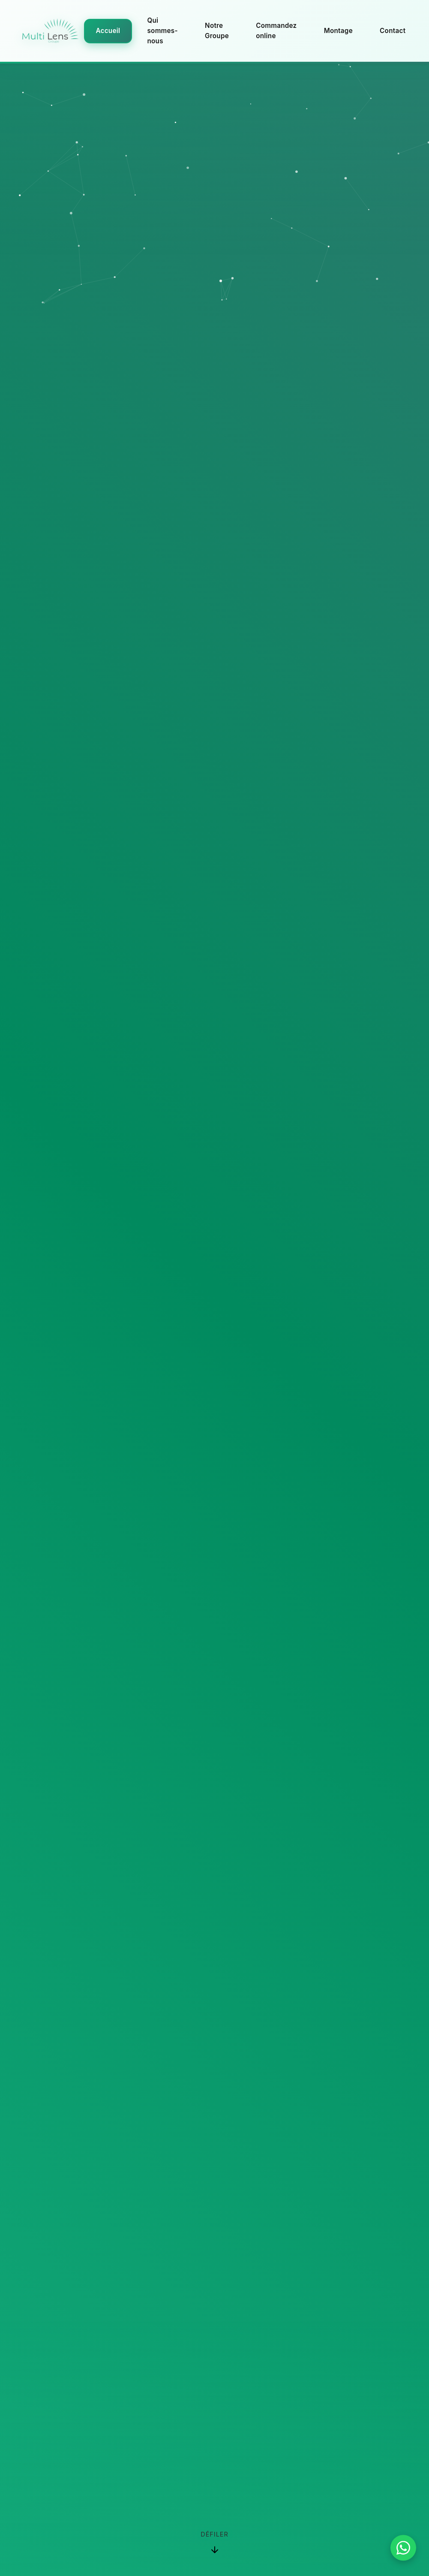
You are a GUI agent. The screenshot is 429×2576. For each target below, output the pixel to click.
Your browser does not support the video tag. (214, 1288)
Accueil (108, 31)
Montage (338, 31)
